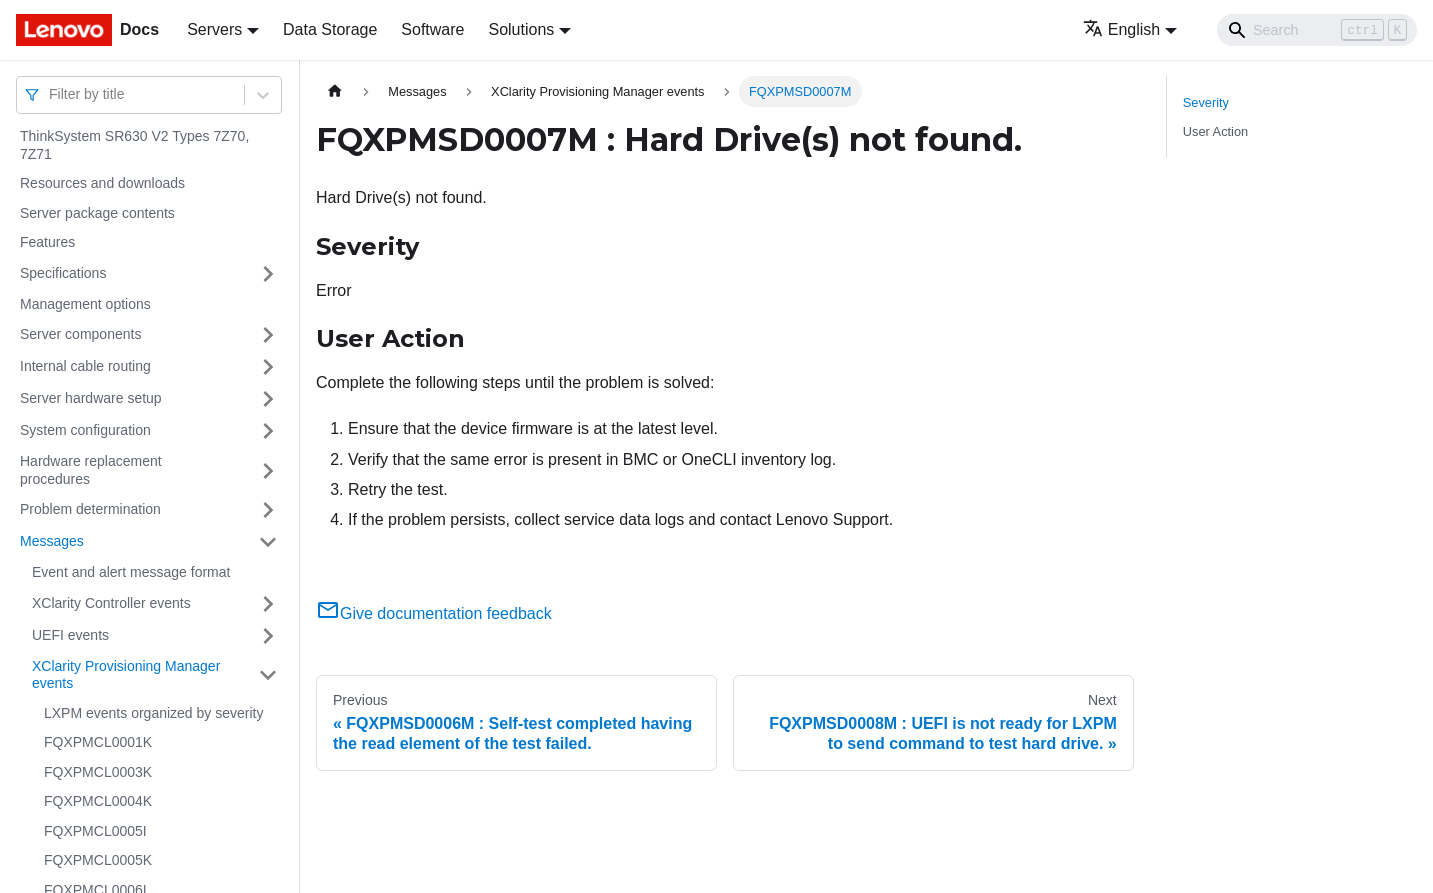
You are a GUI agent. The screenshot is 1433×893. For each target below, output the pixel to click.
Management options (85, 304)
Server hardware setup (91, 398)
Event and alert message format (131, 572)
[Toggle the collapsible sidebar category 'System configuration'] (268, 431)
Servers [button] (214, 29)
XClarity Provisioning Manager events (126, 675)
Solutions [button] (521, 29)
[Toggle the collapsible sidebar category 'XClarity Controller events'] (268, 604)
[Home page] (335, 91)
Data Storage (330, 29)
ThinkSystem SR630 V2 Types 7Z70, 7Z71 (134, 145)
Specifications (63, 273)
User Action (1215, 131)
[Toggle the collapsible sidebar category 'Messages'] (268, 542)
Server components (80, 334)
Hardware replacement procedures (91, 470)
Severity (1206, 102)
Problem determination (90, 509)
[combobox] (51, 94)
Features (47, 242)
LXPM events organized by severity (153, 713)
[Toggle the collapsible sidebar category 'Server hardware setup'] (268, 399)
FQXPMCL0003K (98, 772)
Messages (52, 541)
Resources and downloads (102, 183)
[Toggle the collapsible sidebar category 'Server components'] (268, 335)
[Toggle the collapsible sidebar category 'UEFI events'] (268, 636)
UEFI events (70, 635)
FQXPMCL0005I (95, 831)
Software (432, 29)
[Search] (1317, 30)
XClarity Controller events (111, 603)
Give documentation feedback (434, 613)
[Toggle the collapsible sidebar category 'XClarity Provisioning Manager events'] (268, 675)
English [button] (1121, 29)
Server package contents (97, 213)
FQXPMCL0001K (98, 742)
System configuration (85, 430)
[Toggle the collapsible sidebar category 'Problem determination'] (268, 510)
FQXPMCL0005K (98, 860)
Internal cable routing (85, 366)
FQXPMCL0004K (98, 801)
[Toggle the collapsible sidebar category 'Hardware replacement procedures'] (268, 470)
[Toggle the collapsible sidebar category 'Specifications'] (268, 274)
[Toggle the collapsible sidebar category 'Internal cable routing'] (268, 367)
